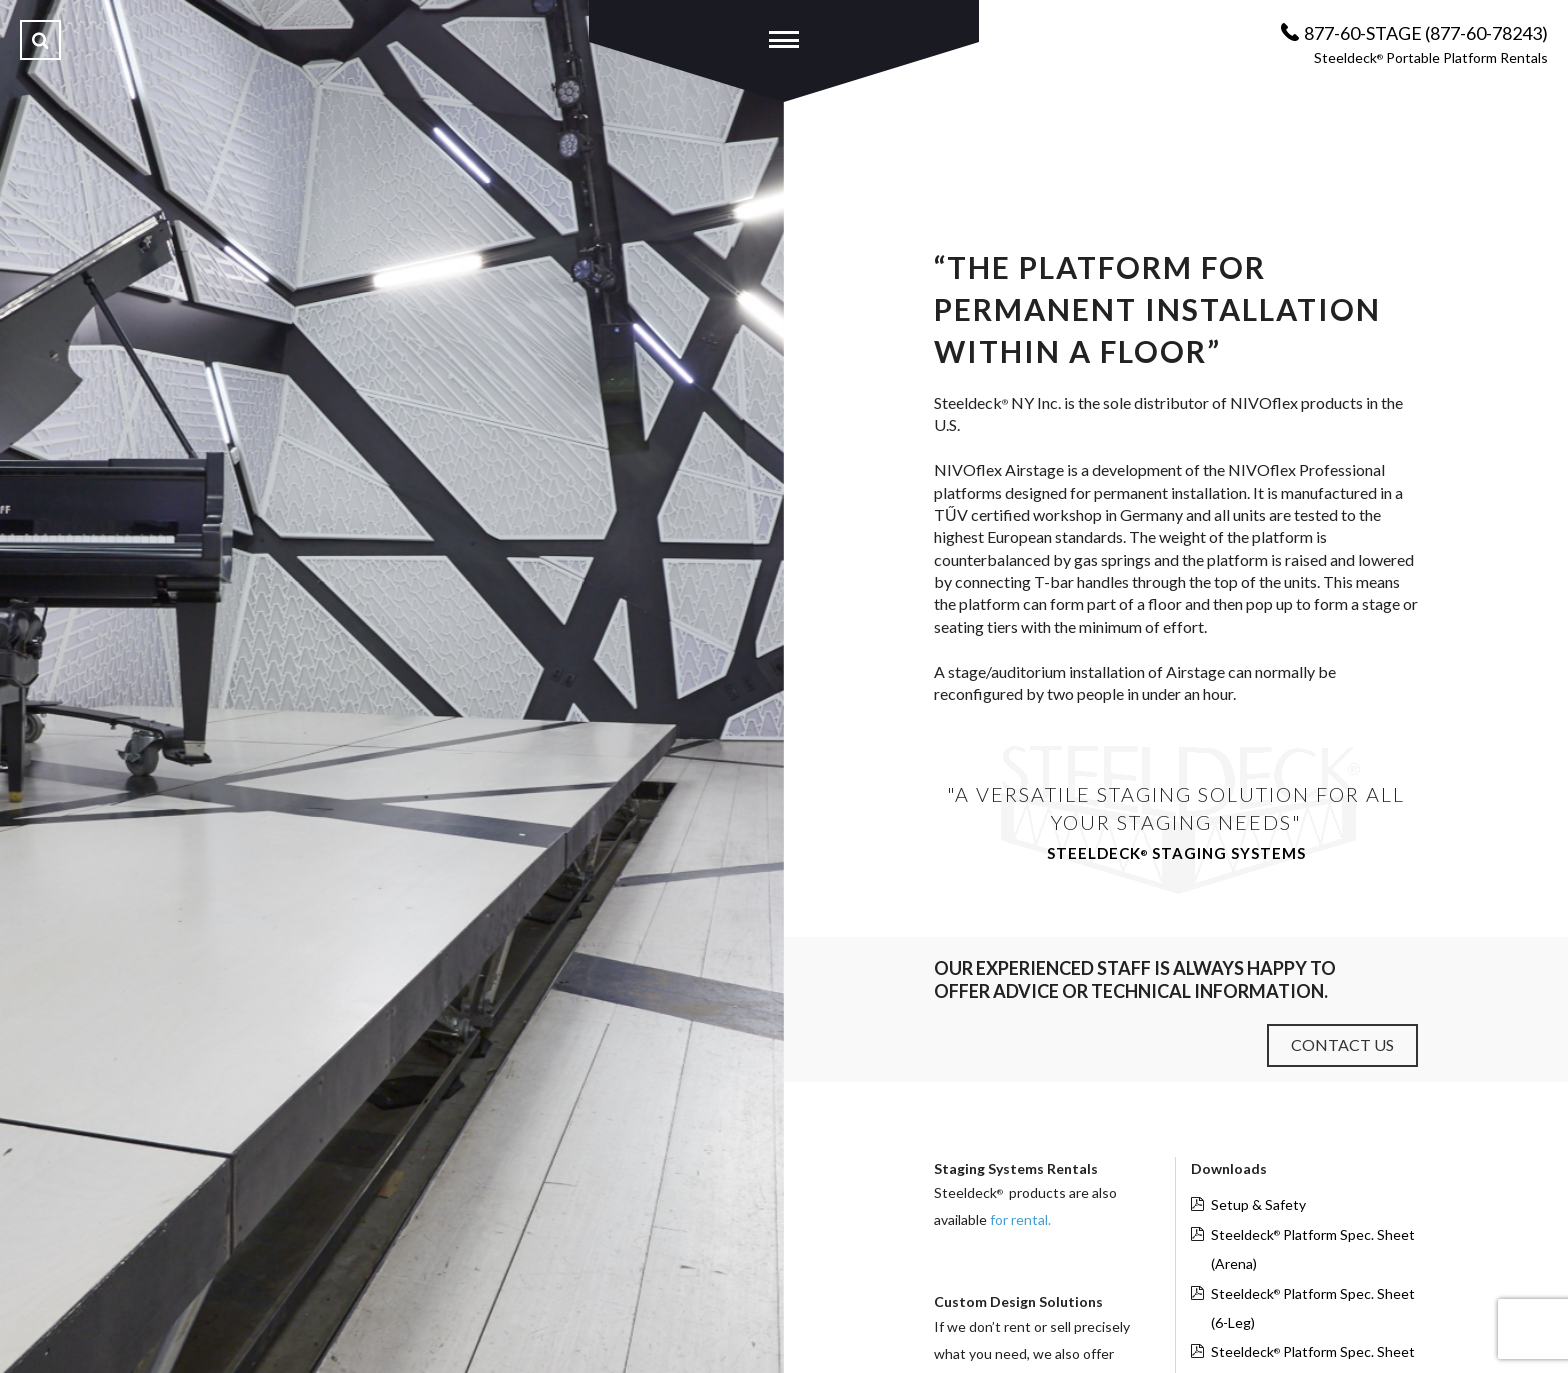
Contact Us (1342, 1044)
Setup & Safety (1258, 1204)
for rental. (1020, 1219)
